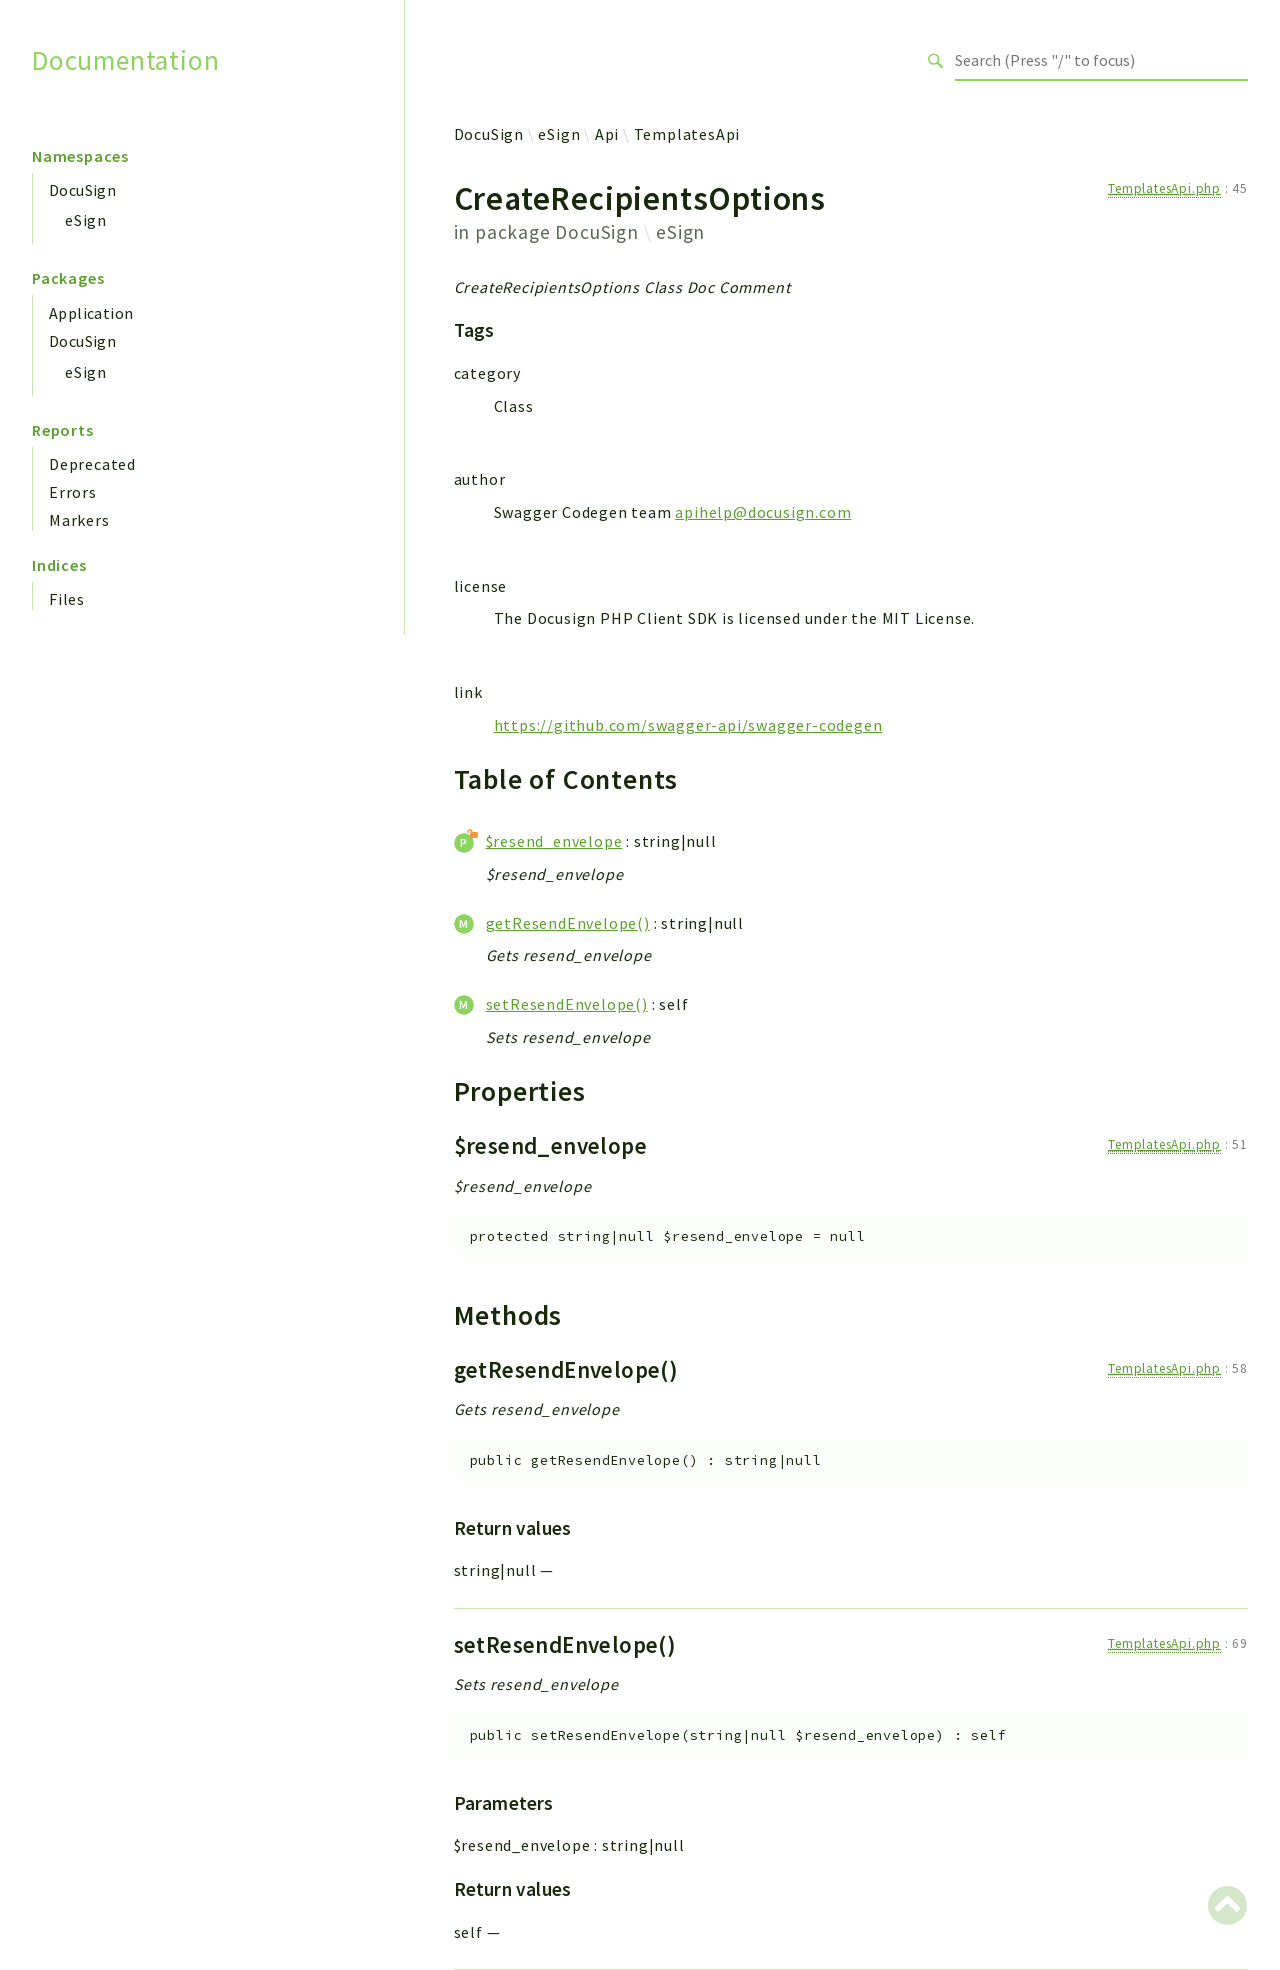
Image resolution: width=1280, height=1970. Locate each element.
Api (607, 134)
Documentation (125, 60)
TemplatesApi (687, 134)
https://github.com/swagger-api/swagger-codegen (688, 725)
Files (67, 599)
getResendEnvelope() (568, 923)
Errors (73, 492)
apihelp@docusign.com (763, 512)
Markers (79, 520)
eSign (86, 220)
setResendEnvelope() (567, 1004)
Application (91, 313)
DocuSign (82, 190)
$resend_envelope (554, 841)
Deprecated (92, 464)
